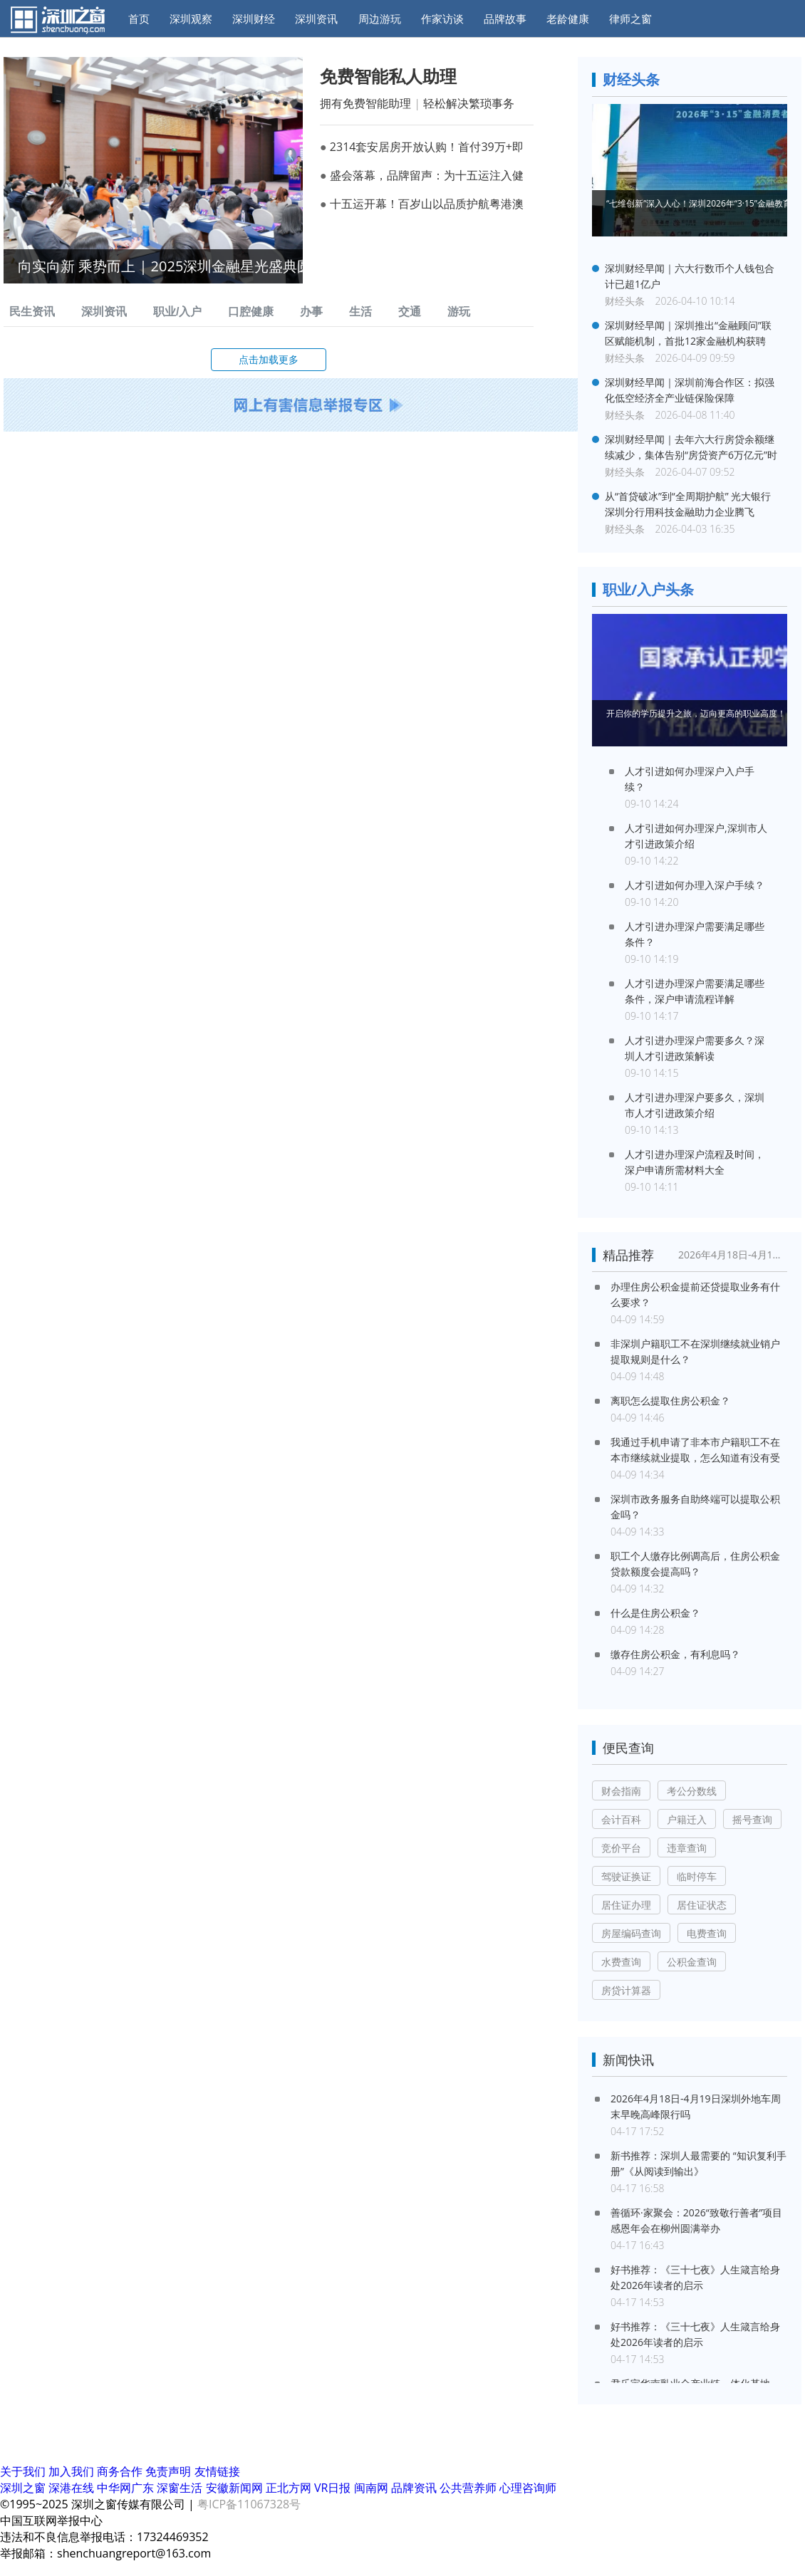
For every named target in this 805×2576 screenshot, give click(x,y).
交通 (409, 312)
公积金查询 (692, 1961)
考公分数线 (692, 1791)
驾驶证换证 (626, 1876)
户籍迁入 (687, 1819)
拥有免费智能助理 (365, 103)
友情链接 (217, 2471)
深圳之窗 (24, 2488)
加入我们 (71, 2471)
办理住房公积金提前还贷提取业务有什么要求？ (695, 1294)
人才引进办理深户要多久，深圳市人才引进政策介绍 (694, 1105)
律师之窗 (630, 19)
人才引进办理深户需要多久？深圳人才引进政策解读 (694, 1048)
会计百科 (621, 1819)
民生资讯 (32, 312)
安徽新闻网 (236, 2488)
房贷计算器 (626, 1990)
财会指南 (621, 1791)
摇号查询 (752, 1819)
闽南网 (372, 2488)
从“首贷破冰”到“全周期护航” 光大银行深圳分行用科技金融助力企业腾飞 (688, 503)
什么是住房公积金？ (655, 1613)
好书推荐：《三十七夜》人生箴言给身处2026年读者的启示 (695, 2277)
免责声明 (168, 2471)
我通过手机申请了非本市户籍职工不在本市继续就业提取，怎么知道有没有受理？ (695, 1450)
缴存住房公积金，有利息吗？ (675, 1654)
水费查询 (621, 1961)
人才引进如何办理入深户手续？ (694, 885)
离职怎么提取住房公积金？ (670, 1400)
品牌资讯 (415, 2488)
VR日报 (334, 2488)
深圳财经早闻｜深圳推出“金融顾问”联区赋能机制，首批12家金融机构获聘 (688, 333)
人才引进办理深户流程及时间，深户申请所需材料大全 (694, 1162)
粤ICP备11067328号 (249, 2504)
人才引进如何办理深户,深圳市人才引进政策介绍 (696, 835)
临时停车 (697, 1876)
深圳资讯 (316, 19)
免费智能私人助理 (388, 76)
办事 (311, 312)
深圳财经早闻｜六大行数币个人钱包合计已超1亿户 (689, 276)
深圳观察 (191, 19)
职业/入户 (177, 312)
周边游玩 (379, 19)
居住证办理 (626, 1905)
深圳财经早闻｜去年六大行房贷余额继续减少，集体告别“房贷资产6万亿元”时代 (691, 447)
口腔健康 (251, 312)
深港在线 (72, 2488)
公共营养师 (469, 2488)
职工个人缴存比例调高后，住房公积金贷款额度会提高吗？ (695, 1563)
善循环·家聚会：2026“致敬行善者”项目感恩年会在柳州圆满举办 (696, 2220)
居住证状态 (702, 1905)
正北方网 (290, 2488)
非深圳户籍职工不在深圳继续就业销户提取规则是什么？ (695, 1351)
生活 (360, 312)
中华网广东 (127, 2488)
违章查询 (687, 1848)
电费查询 (707, 1933)
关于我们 (23, 2471)
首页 (139, 19)
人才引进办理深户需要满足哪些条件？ (694, 934)
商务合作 (119, 2471)
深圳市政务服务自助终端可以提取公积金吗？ (695, 1506)
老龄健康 (567, 19)
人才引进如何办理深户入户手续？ (689, 778)
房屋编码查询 (631, 1933)
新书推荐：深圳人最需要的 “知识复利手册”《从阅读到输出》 (698, 2163)
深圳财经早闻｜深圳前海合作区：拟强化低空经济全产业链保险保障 (689, 390)
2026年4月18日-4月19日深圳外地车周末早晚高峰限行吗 (731, 1254)
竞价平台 (621, 1848)
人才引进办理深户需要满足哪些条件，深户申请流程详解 (694, 991)
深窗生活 (181, 2488)
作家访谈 (442, 19)
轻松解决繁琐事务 (468, 103)
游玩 (458, 312)
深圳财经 (253, 19)
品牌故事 (505, 19)
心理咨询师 (527, 2488)
